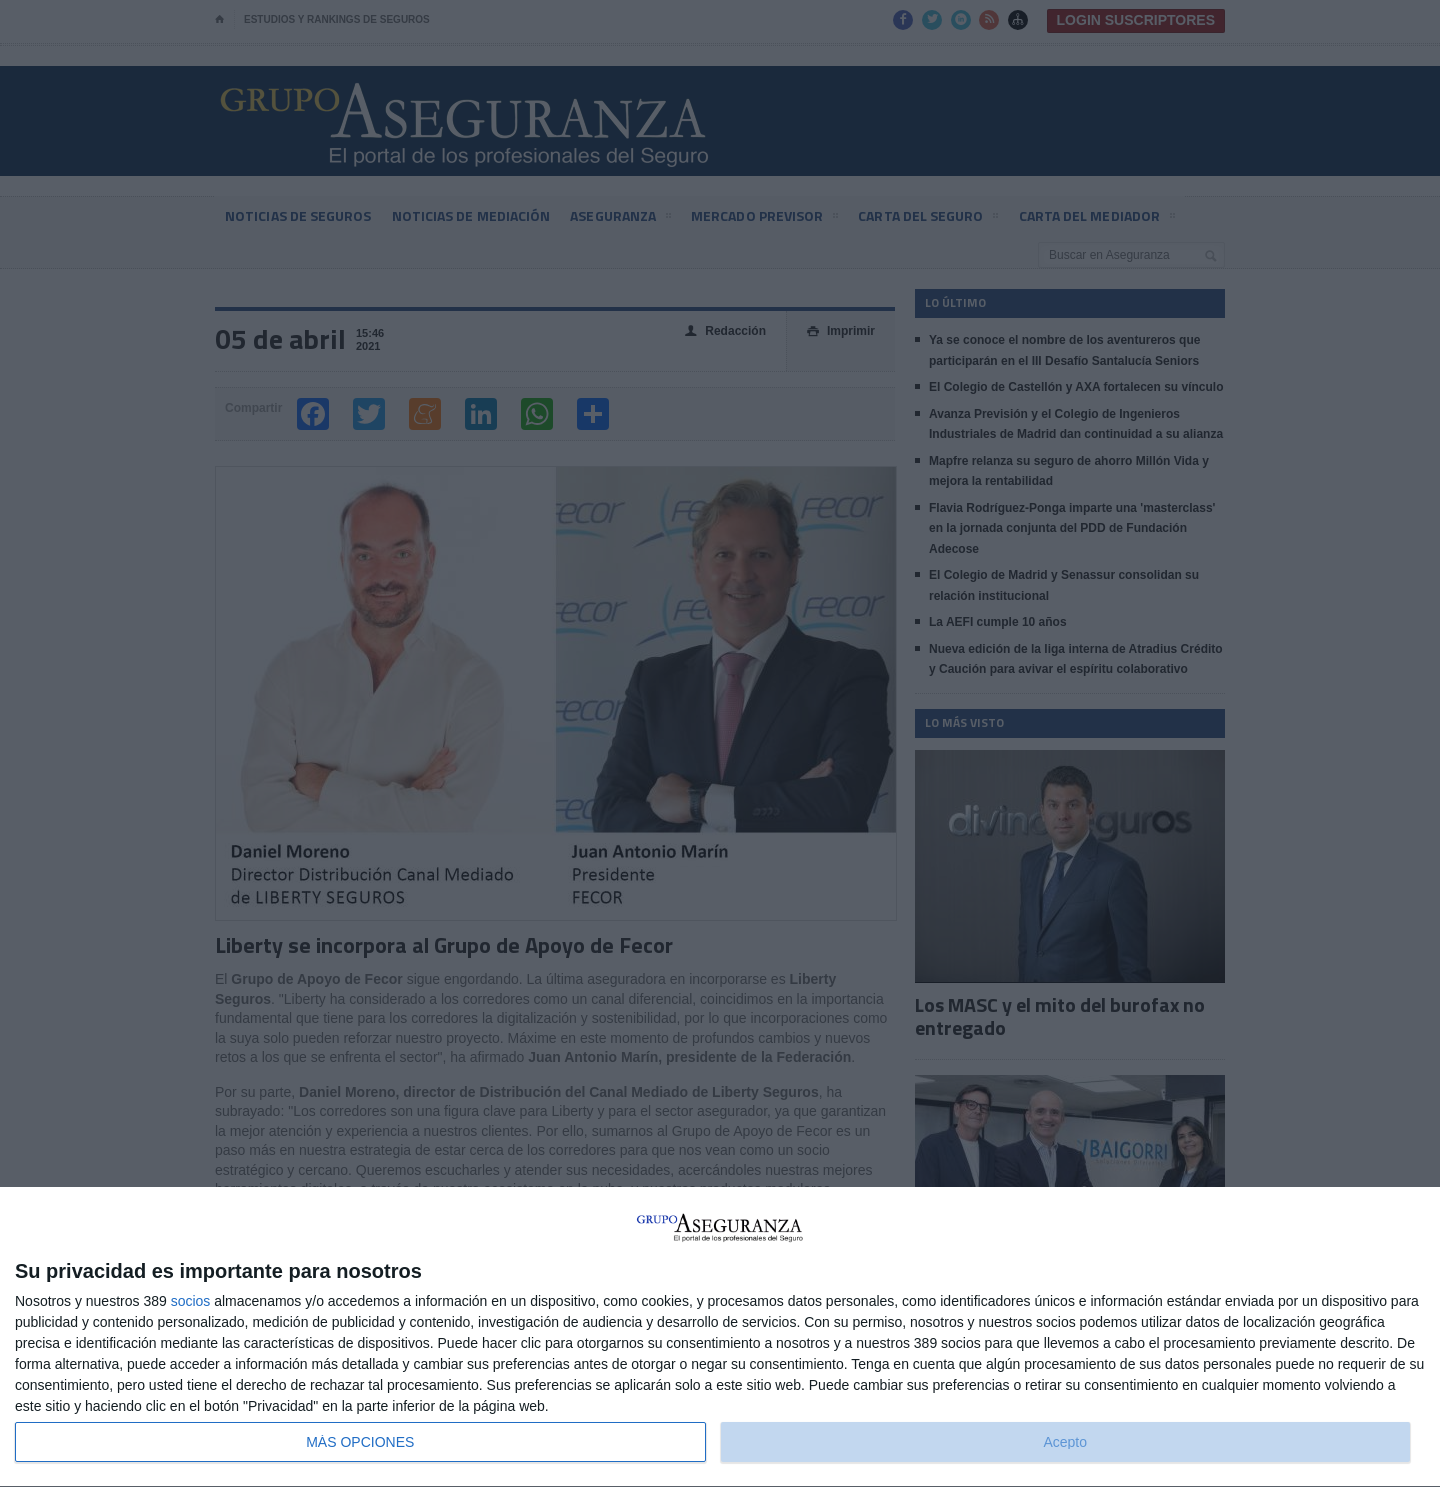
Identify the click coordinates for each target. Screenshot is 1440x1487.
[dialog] (720, 1337)
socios (191, 1301)
